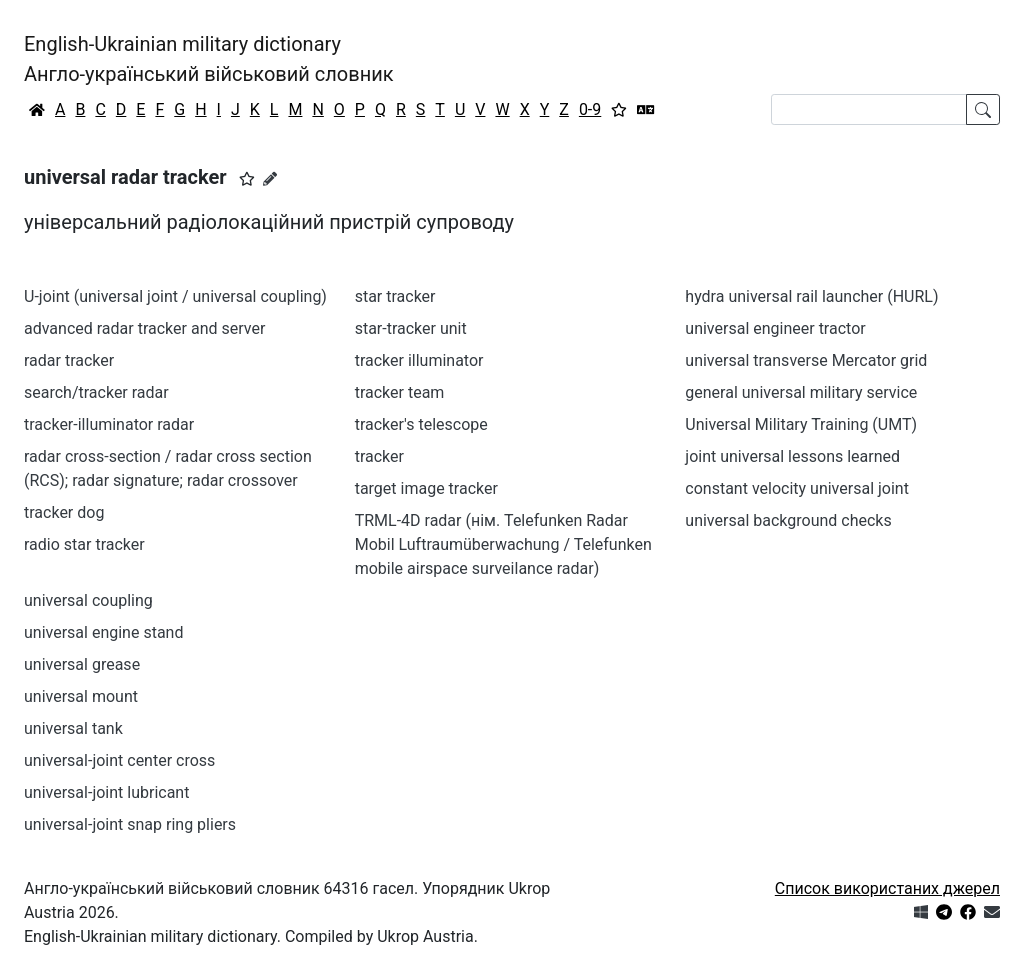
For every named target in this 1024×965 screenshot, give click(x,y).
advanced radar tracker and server (144, 328)
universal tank (73, 728)
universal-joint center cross (119, 760)
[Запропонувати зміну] (270, 179)
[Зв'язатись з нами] (992, 912)
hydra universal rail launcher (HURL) (811, 296)
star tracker (395, 296)
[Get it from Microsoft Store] (921, 912)
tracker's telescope (421, 424)
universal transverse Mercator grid (806, 360)
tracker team (400, 392)
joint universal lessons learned (792, 456)
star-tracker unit (411, 328)
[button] (247, 179)
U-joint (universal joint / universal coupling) (175, 296)
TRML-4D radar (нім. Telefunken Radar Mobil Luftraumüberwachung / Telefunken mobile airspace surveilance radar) (503, 544)
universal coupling (88, 600)
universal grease (82, 664)
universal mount (81, 696)
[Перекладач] (646, 110)
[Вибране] (619, 110)
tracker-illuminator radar (109, 424)
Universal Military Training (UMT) (801, 424)
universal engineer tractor (775, 328)
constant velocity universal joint (797, 488)
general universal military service (801, 392)
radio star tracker (84, 544)
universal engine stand (103, 632)
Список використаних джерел (887, 888)
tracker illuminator (419, 360)
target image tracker (426, 488)
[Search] (869, 109)
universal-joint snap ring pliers (130, 824)
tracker (379, 456)
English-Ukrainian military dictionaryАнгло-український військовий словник (209, 59)
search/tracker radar (96, 392)
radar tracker (69, 360)
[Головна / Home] (37, 110)
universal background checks (788, 520)
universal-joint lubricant (106, 792)
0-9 (590, 109)
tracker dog (64, 512)
